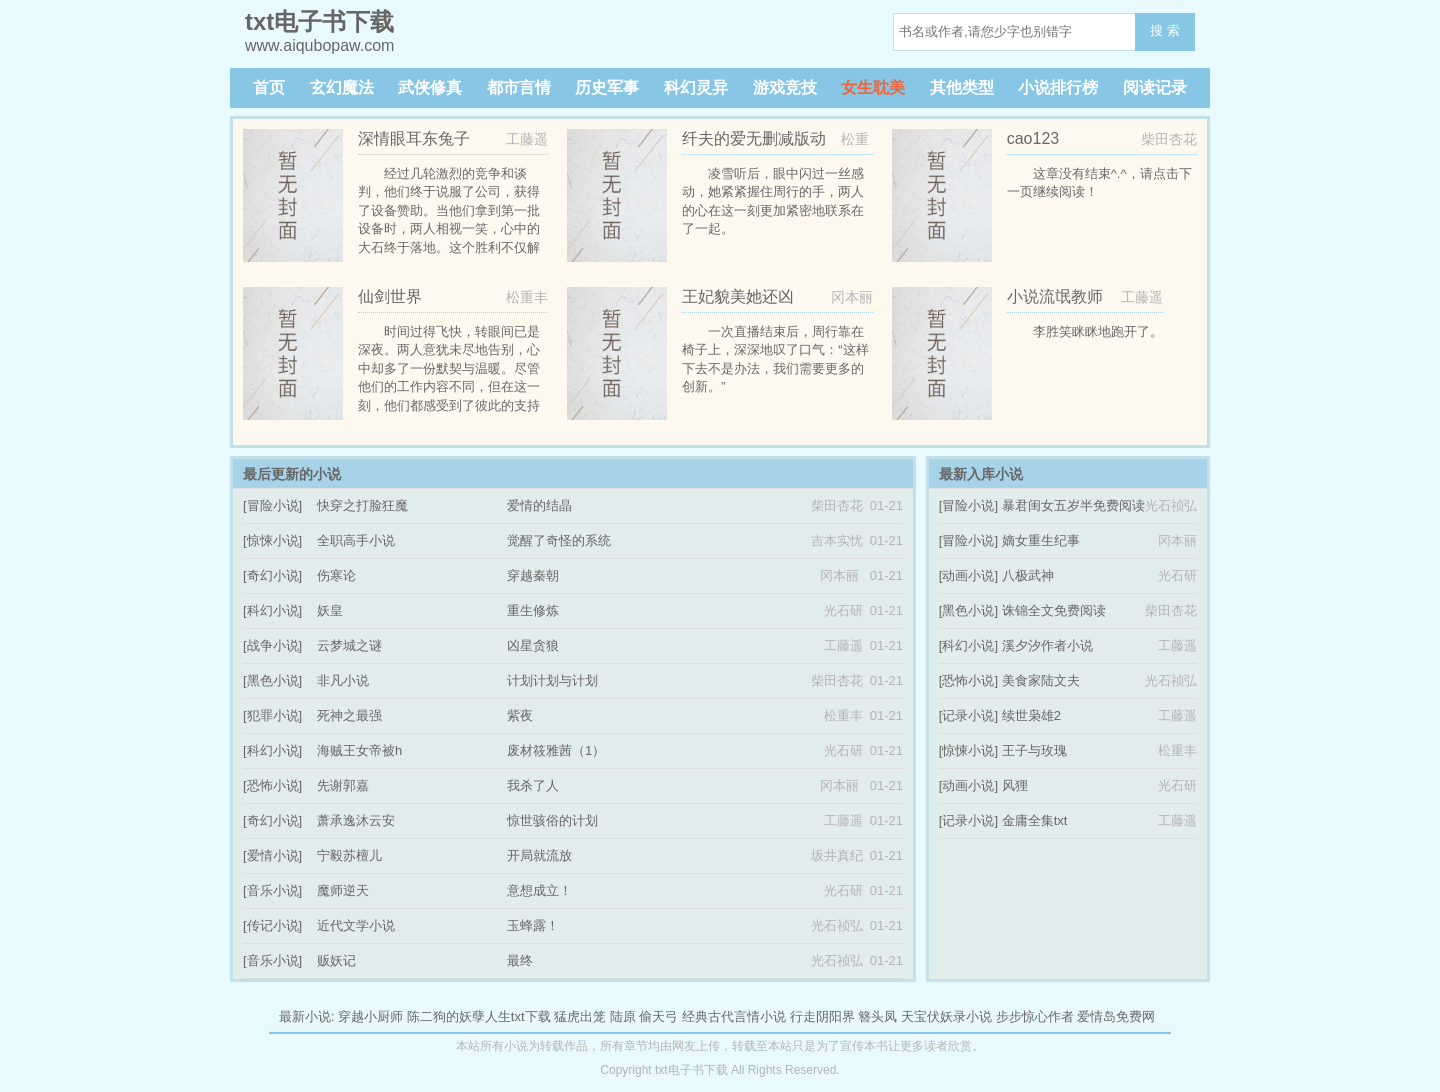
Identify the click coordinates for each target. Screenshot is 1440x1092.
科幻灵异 (696, 87)
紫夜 (520, 715)
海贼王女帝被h (359, 750)
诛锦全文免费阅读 (1054, 610)
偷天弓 (658, 1016)
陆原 (623, 1016)
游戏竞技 (785, 87)
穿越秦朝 (533, 575)
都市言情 (519, 87)
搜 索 (1165, 30)
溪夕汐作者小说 (1047, 645)
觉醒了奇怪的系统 (559, 540)
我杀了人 (533, 785)
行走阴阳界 (822, 1016)
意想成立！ (539, 890)
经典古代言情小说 (734, 1016)
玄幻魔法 (342, 87)
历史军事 (607, 87)
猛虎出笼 (580, 1016)
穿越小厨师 (370, 1016)
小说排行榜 (1058, 87)
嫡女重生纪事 (1041, 540)
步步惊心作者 (1035, 1016)
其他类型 (962, 87)
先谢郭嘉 (343, 785)
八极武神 (1028, 575)
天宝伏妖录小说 (946, 1016)
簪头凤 (877, 1016)
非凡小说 (343, 680)
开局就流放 (539, 855)
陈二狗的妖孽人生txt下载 (479, 1016)
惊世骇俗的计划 (552, 820)
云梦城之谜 (349, 645)
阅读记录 (1155, 87)
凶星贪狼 (533, 645)
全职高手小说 (356, 540)
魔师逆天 (343, 890)
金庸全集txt (1035, 820)
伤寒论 (336, 575)
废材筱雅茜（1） (556, 750)
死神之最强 (349, 715)
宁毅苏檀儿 (349, 855)
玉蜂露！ (533, 925)
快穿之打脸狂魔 (362, 505)
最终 (520, 960)
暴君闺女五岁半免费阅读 (1073, 505)
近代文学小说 (356, 925)
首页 (269, 87)
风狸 (1015, 785)
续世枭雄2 (1031, 715)
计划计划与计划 (552, 680)
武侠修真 (430, 87)
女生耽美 (873, 87)
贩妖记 (336, 960)
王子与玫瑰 (1034, 750)
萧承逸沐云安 (356, 820)
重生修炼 (533, 610)
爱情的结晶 (539, 505)
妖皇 (330, 610)
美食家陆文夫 (1041, 680)
